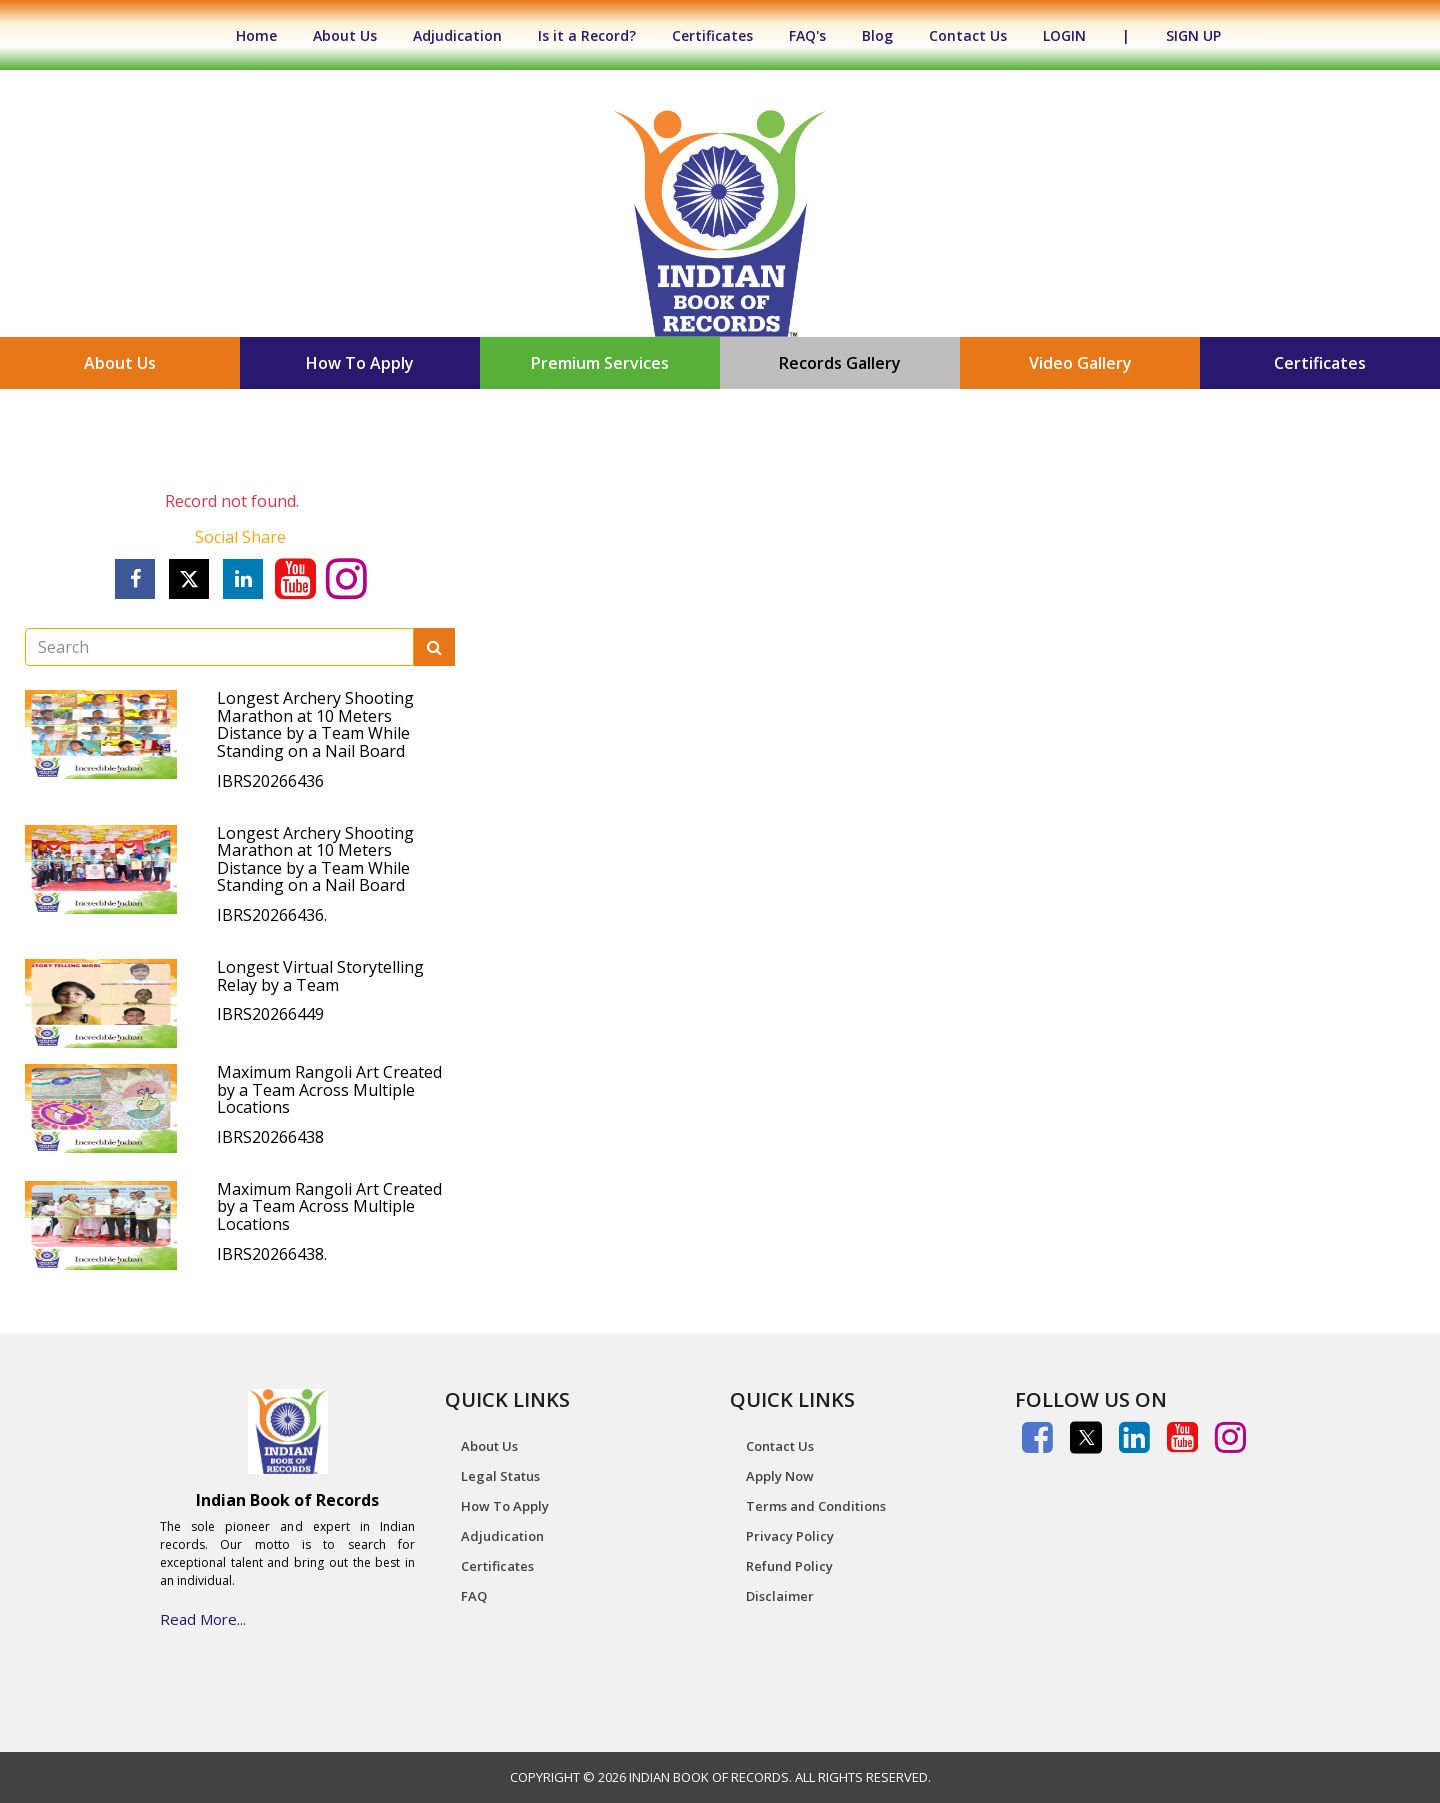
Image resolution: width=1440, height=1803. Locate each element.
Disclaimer (780, 1596)
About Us (345, 35)
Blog (877, 35)
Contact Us (968, 35)
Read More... (203, 1619)
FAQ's (807, 35)
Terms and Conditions (816, 1506)
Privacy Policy (790, 1536)
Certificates (712, 35)
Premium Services (600, 363)
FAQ (474, 1596)
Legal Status (500, 1476)
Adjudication (457, 35)
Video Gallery (1080, 363)
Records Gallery (840, 363)
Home (266, 35)
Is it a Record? (587, 35)
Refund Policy (789, 1566)
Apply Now (780, 1476)
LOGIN (1064, 35)
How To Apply (360, 363)
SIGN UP (1193, 35)
